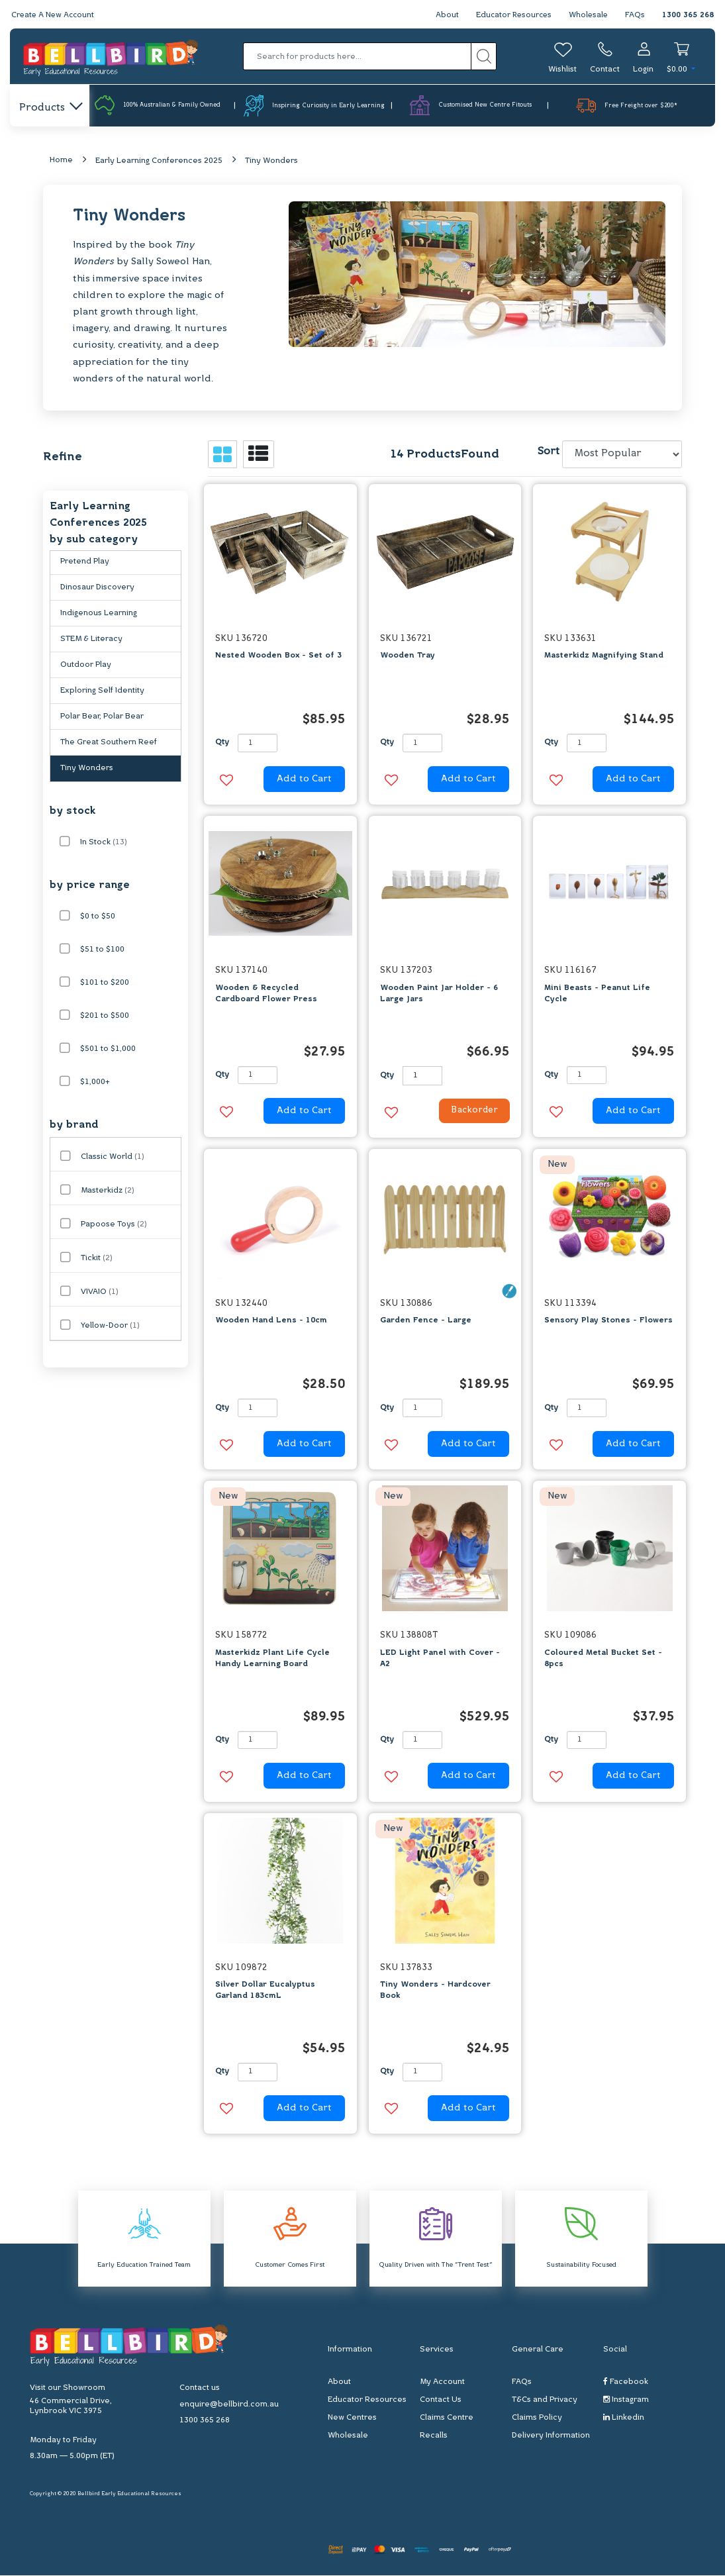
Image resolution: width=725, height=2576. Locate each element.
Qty (222, 743)
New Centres (352, 2418)
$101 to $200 (104, 983)
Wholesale (587, 15)
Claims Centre (446, 2418)
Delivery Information (551, 2436)
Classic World (112, 1158)
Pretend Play (84, 562)
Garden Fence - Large (425, 1321)
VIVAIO (100, 1293)
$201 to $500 (104, 1016)
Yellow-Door (110, 1326)
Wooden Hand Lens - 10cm (271, 1321)
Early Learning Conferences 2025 (158, 161)
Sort (548, 451)
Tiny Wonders (271, 161)
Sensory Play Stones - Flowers (608, 1321)
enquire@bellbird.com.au (229, 2405)
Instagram (626, 2400)
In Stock (103, 843)
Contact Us (440, 2400)
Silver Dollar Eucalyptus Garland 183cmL (265, 1991)
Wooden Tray (407, 656)
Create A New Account (54, 15)
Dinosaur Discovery (97, 588)
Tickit (97, 1259)
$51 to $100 (102, 950)
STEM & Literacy (91, 640)
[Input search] (357, 56)
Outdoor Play (85, 665)
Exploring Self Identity (102, 691)
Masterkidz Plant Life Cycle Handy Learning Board (272, 1658)
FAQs (635, 15)
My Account (442, 2383)
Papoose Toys (114, 1225)
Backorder (471, 1112)
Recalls (434, 2436)
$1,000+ (95, 1083)
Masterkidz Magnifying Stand (603, 656)
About (442, 15)
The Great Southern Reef (108, 743)
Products (50, 108)
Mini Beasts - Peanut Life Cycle (597, 993)
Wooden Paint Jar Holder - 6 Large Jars (439, 993)
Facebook (625, 2382)
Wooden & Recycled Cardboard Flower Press (266, 993)
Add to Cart (304, 779)
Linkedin (623, 2418)
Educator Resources (510, 15)
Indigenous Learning (98, 614)
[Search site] (484, 56)
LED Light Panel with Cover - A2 (440, 1658)
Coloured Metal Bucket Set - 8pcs (603, 1658)
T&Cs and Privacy (544, 2400)
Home (61, 160)
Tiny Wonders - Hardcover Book (435, 1991)
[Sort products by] (622, 455)
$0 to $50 (97, 917)
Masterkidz (107, 1191)
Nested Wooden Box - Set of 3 (278, 656)
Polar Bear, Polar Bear (102, 717)
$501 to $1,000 (108, 1050)
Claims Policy (537, 2418)
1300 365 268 (688, 15)
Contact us (199, 2389)
